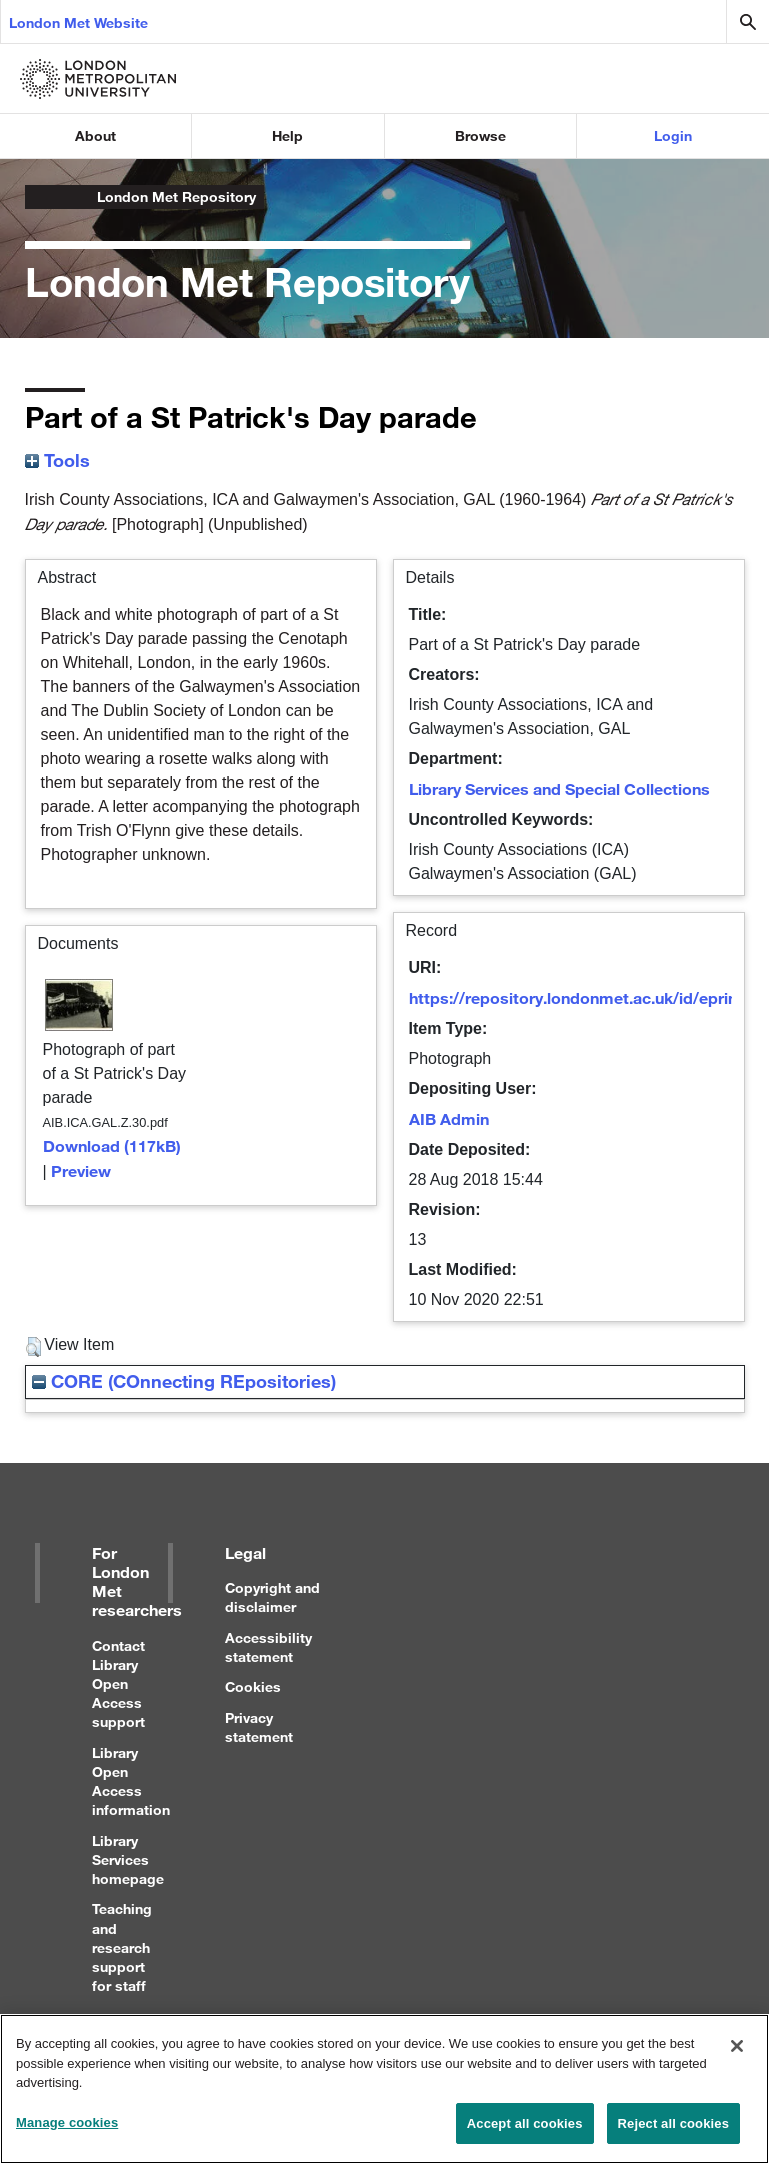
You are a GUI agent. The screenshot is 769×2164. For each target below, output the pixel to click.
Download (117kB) (112, 1145)
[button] (33, 1347)
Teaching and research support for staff (122, 1947)
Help (287, 135)
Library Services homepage (128, 1859)
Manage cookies (67, 2132)
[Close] (737, 2056)
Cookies (253, 1686)
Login (673, 135)
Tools (57, 460)
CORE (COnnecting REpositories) (184, 1381)
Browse (480, 135)
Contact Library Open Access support (118, 1684)
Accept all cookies (525, 2133)
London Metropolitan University (41, 197)
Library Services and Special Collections (559, 788)
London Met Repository (176, 196)
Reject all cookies (673, 2133)
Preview (81, 1170)
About (95, 135)
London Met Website (78, 22)
